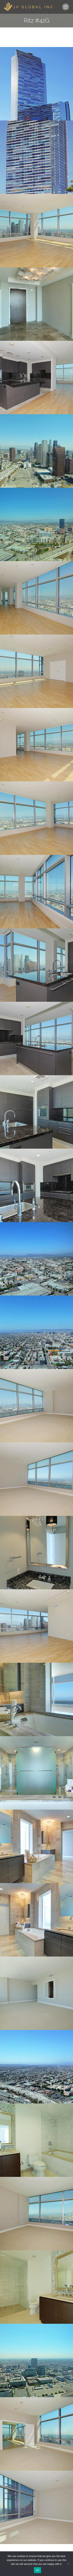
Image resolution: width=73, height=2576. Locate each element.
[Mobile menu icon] (65, 6)
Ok (37, 2570)
